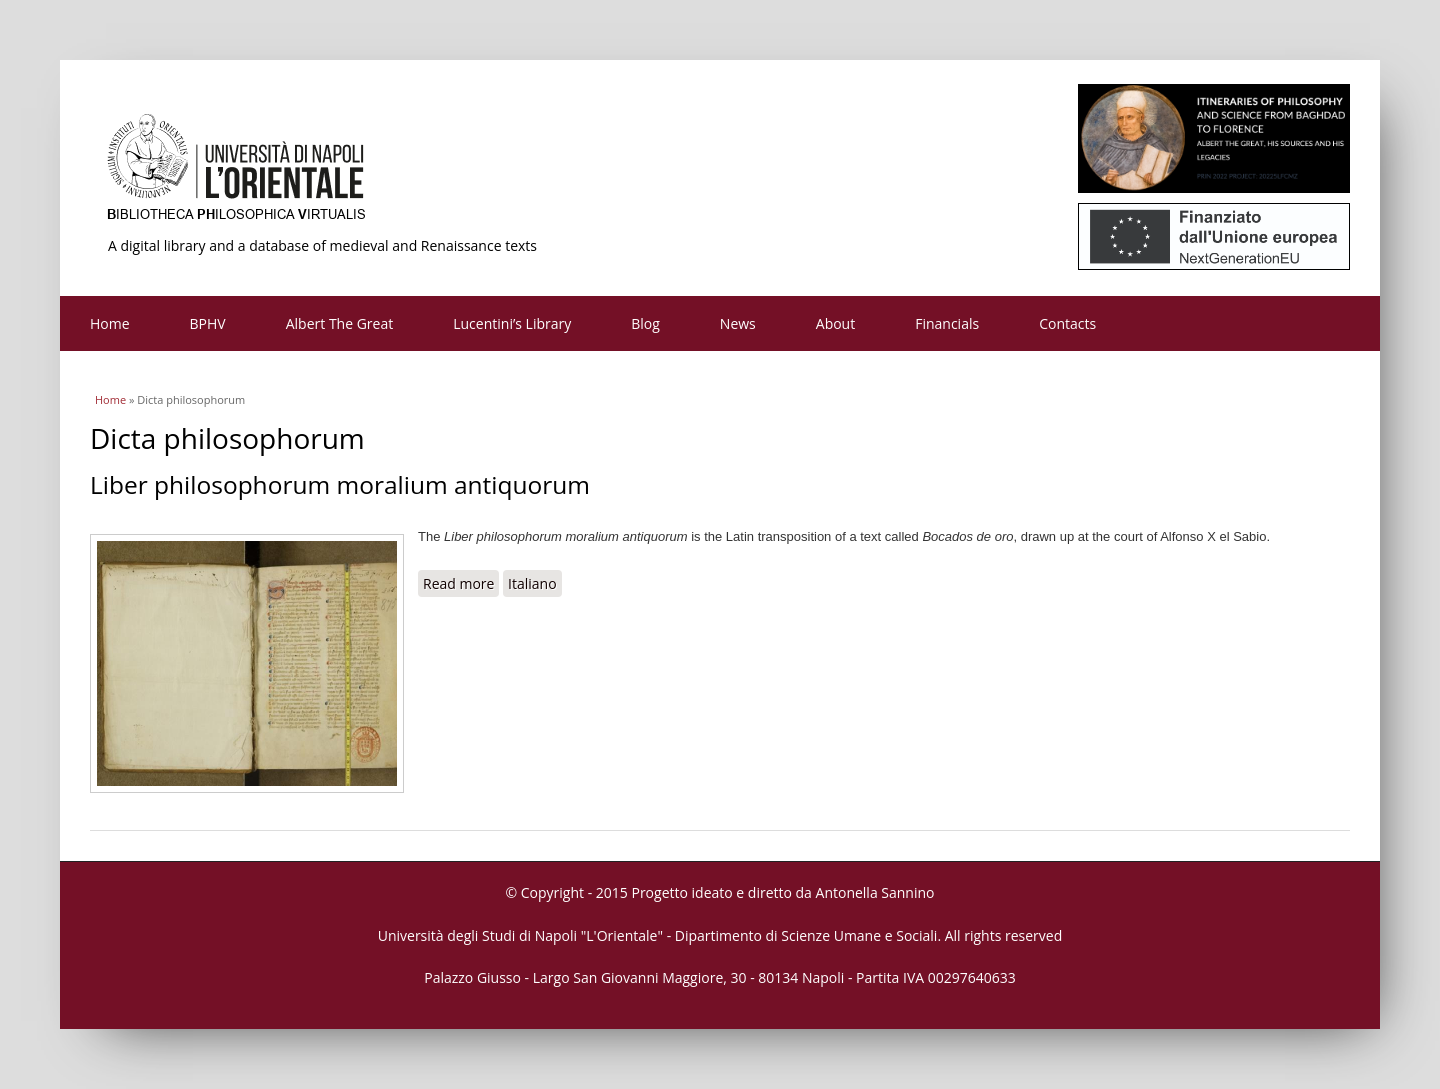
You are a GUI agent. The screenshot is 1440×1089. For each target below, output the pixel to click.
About (835, 323)
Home (110, 323)
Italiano (532, 583)
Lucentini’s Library (512, 323)
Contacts (1067, 323)
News (738, 323)
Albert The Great (340, 323)
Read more (461, 583)
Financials (947, 323)
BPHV (208, 323)
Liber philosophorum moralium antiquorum (340, 484)
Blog (645, 323)
